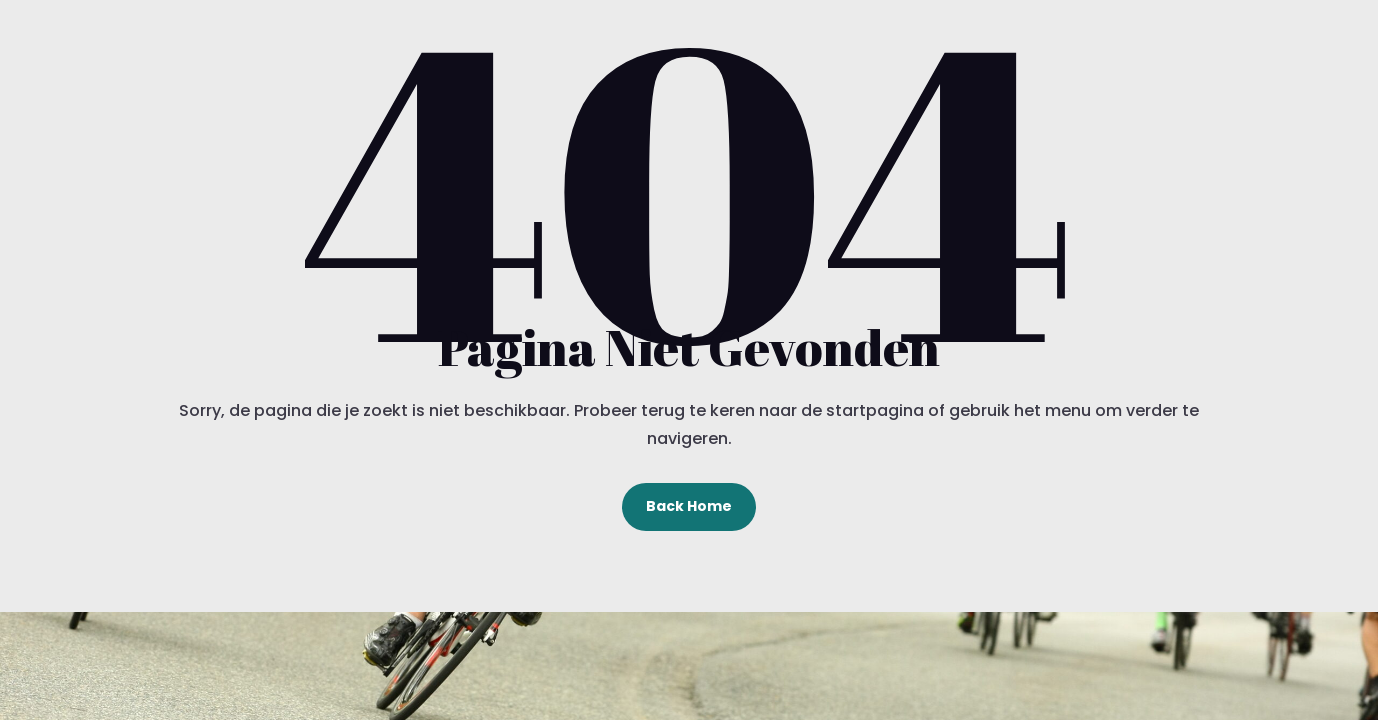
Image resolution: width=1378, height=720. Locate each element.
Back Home (689, 506)
